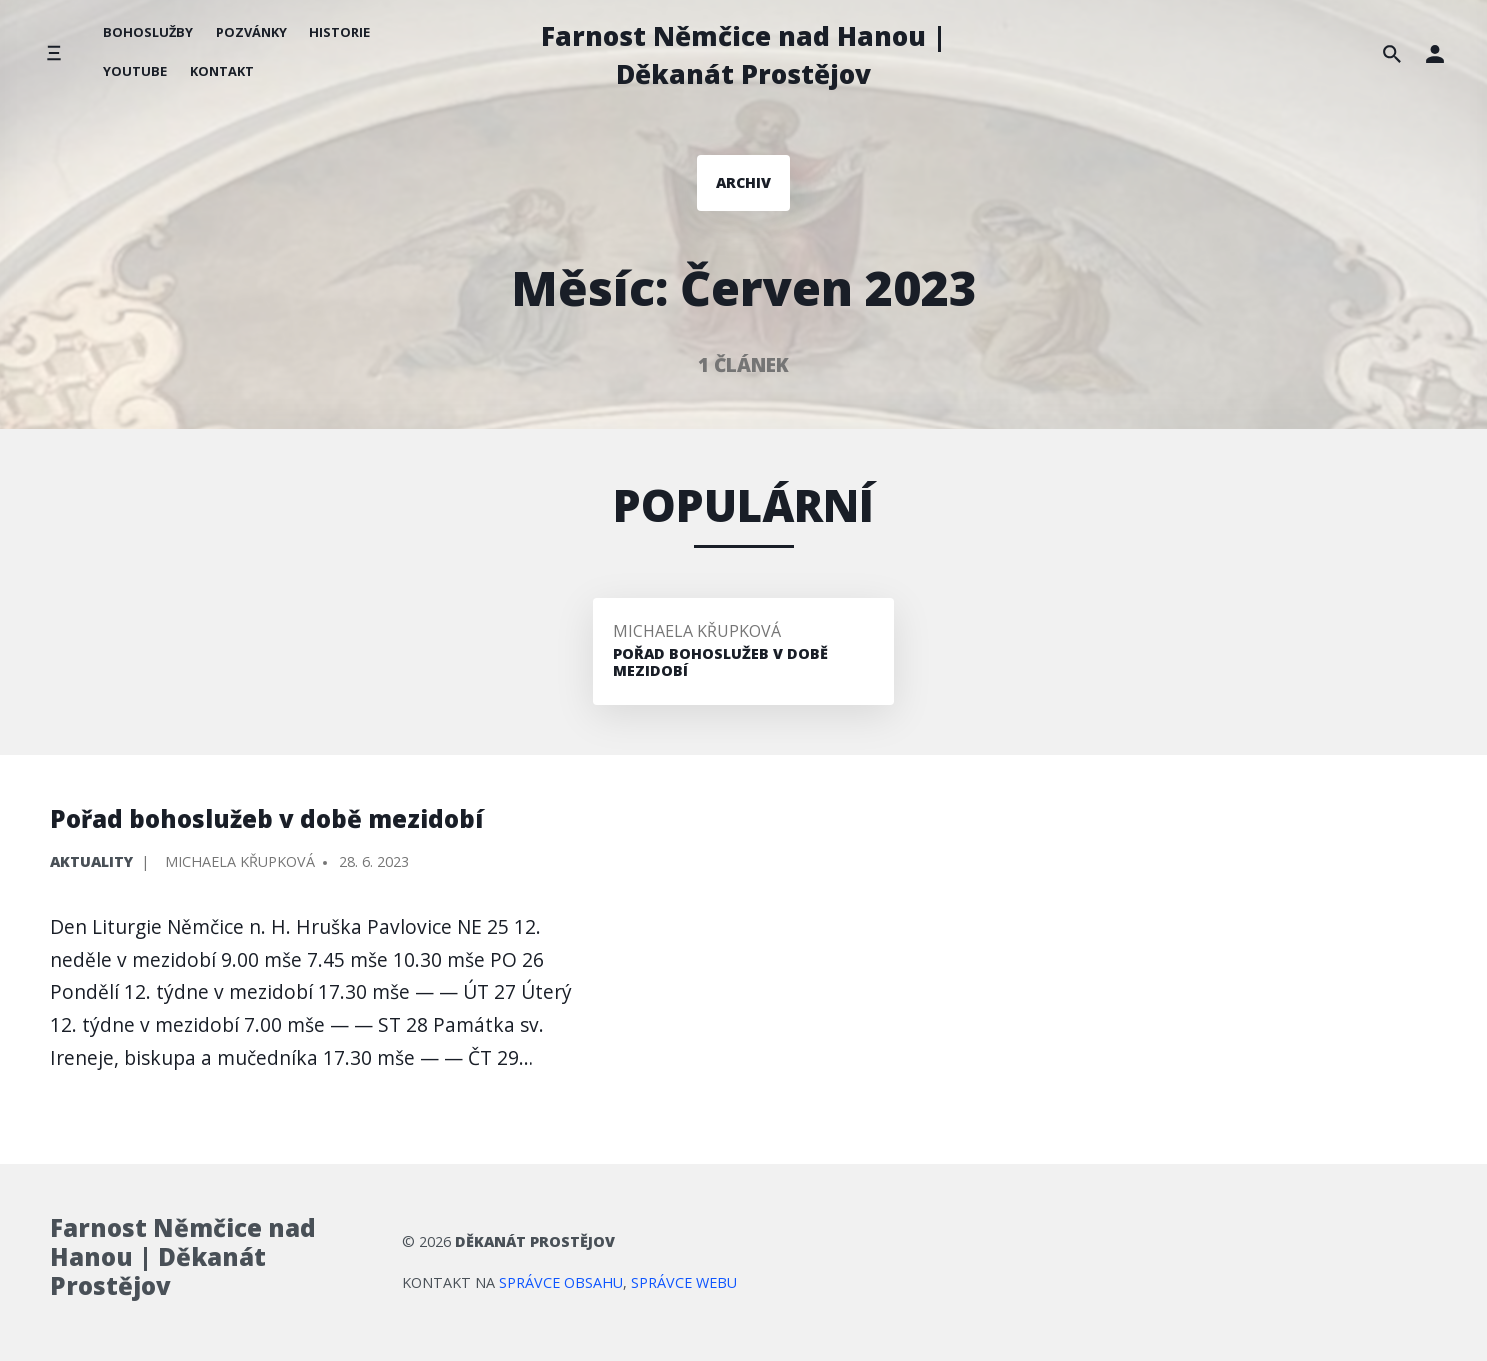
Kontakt (222, 71)
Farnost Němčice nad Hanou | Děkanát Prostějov (743, 55)
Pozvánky (251, 32)
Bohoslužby (148, 32)
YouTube (135, 71)
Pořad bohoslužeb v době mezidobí (266, 818)
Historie (339, 32)
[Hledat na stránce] (1392, 53)
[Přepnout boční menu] (53, 53)
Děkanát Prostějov (535, 1241)
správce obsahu (561, 1282)
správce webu (684, 1282)
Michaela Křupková (697, 631)
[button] (1435, 53)
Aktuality (91, 861)
